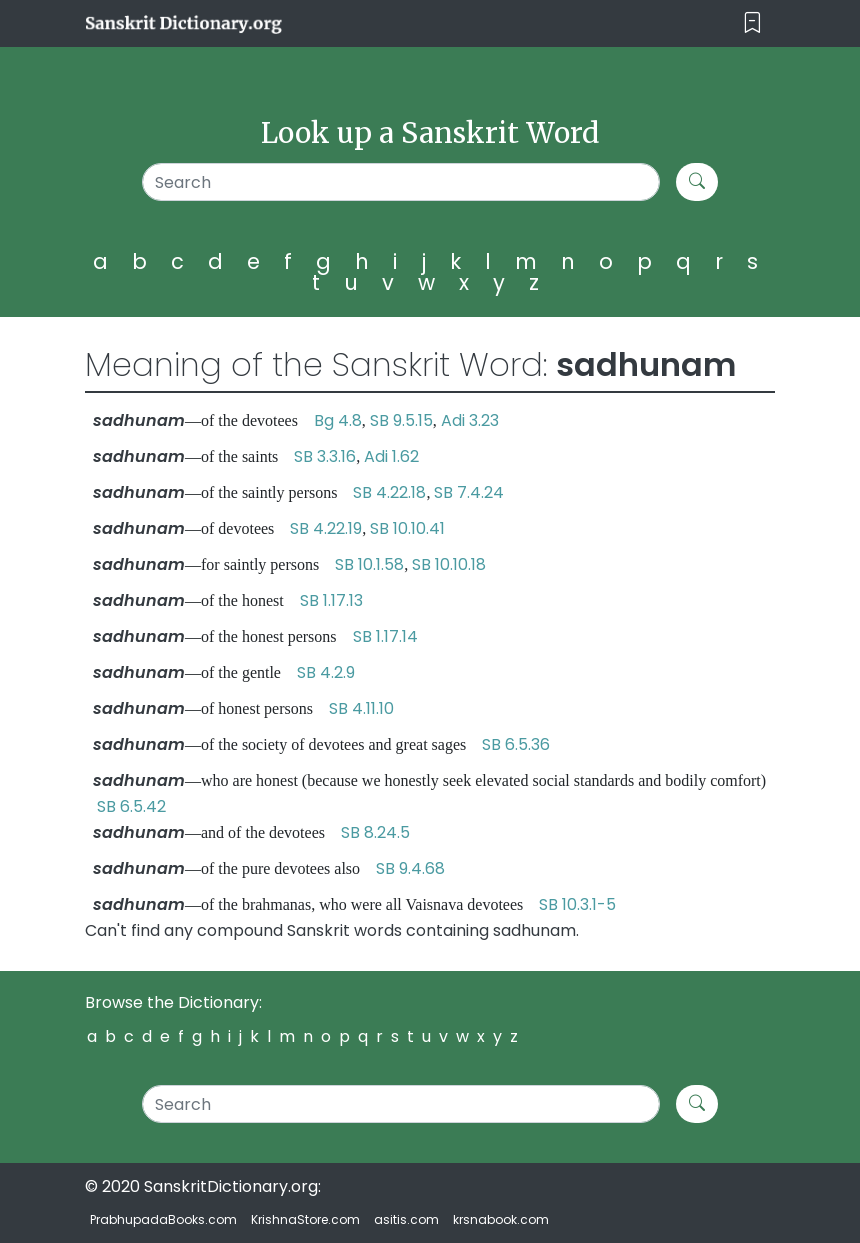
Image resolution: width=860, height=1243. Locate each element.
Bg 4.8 (338, 420)
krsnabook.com (501, 1219)
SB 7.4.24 (469, 492)
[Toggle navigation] (752, 23)
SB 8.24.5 (375, 832)
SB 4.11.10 (361, 708)
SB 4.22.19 (326, 528)
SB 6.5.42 (131, 806)
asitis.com (406, 1219)
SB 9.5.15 (401, 420)
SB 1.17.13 (331, 600)
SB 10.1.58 (369, 564)
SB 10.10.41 (407, 528)
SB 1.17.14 (385, 636)
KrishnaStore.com (305, 1219)
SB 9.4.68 (410, 868)
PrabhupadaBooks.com (163, 1219)
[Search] (401, 182)
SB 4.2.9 (326, 672)
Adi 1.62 (391, 456)
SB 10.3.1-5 (577, 904)
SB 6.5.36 (516, 744)
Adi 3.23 (470, 420)
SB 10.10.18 (449, 564)
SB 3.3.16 (325, 456)
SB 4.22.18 (389, 492)
